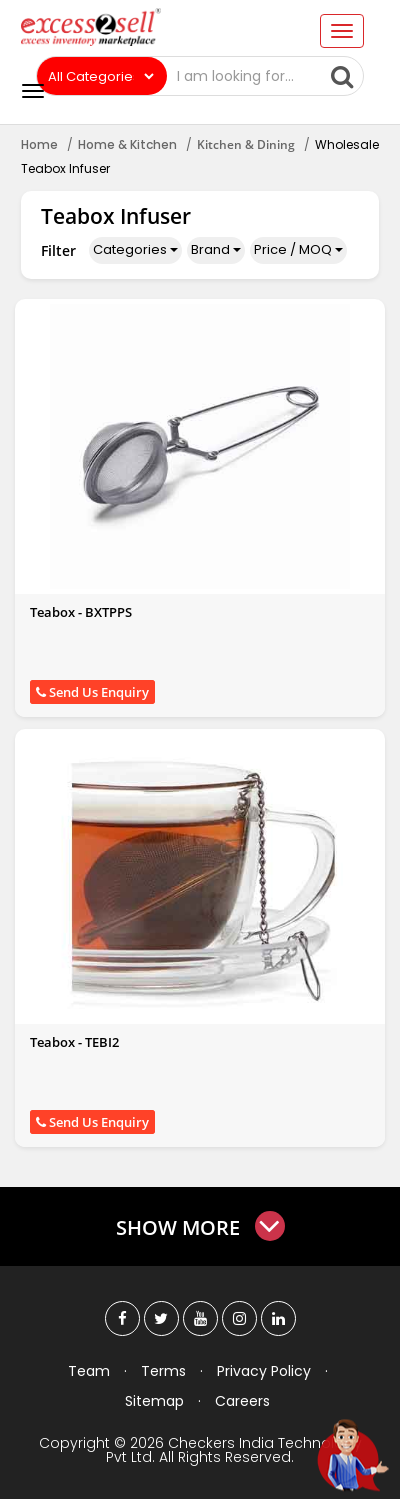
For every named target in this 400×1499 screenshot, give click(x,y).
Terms (163, 1371)
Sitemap (154, 1401)
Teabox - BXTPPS (81, 612)
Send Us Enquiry (92, 692)
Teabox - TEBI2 (74, 1042)
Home (39, 144)
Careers (242, 1401)
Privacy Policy (264, 1371)
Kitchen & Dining (246, 144)
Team (89, 1371)
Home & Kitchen (127, 144)
